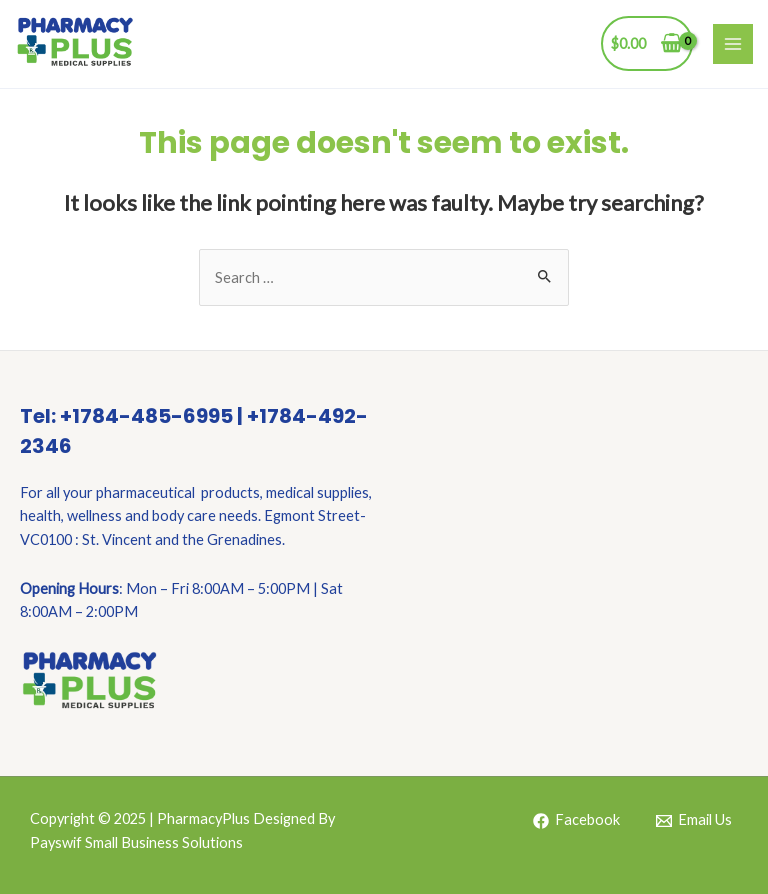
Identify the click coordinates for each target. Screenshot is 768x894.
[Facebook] (576, 821)
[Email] (694, 821)
